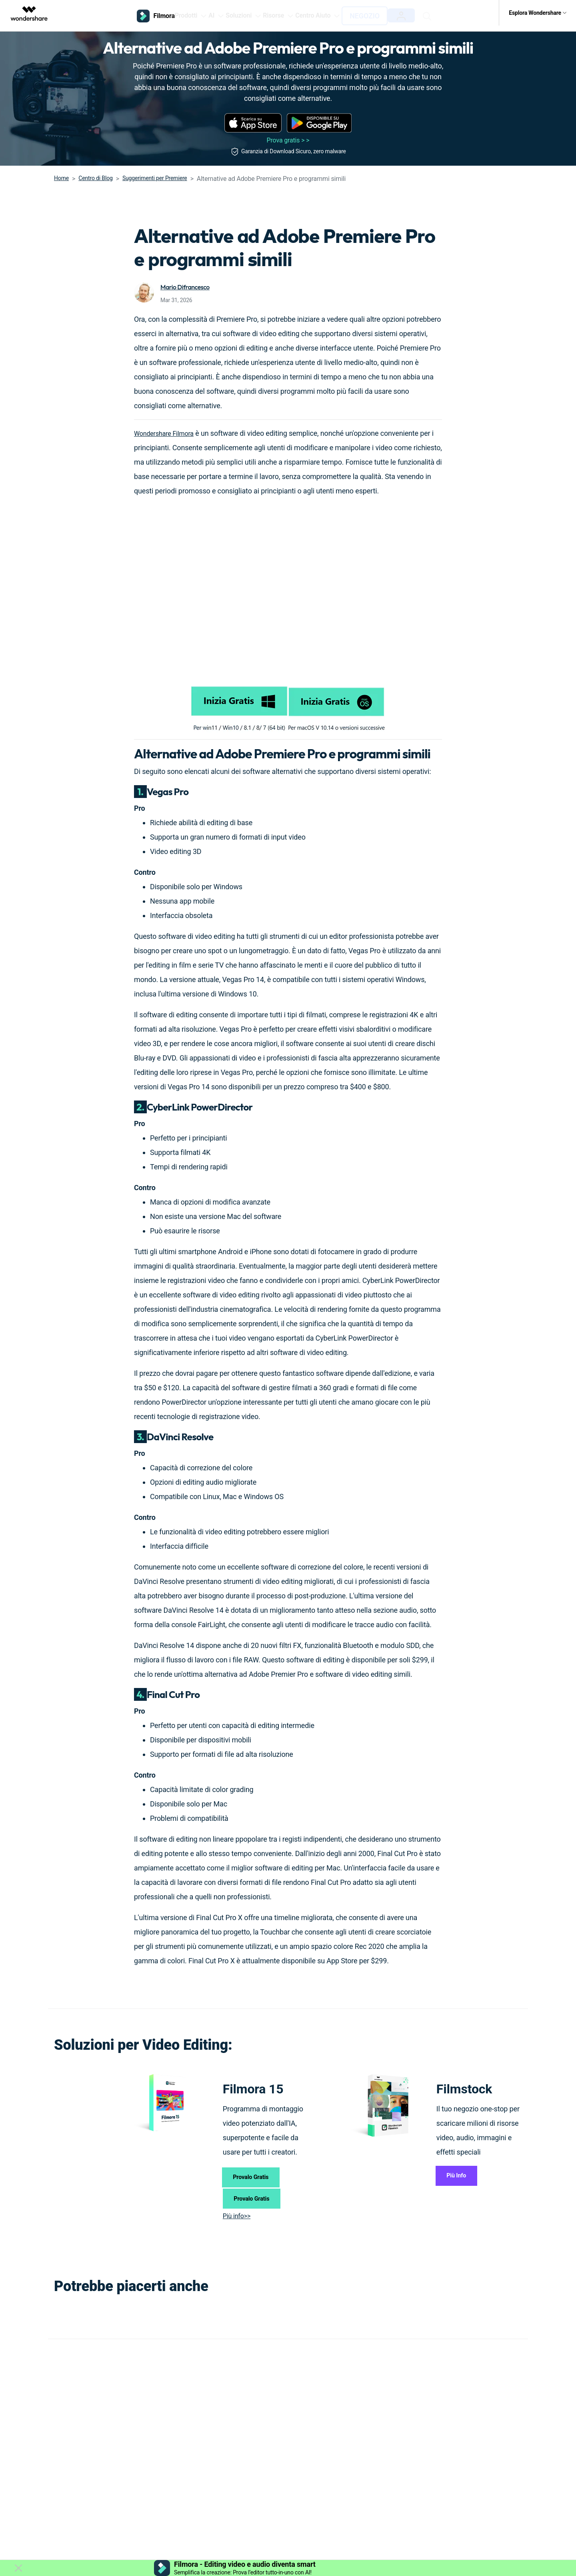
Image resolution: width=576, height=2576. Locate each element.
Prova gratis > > (288, 134)
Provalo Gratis (258, 2174)
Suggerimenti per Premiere (154, 172)
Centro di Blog (95, 172)
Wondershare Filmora (167, 427)
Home (61, 172)
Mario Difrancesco (188, 280)
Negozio (384, 13)
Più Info (462, 2173)
